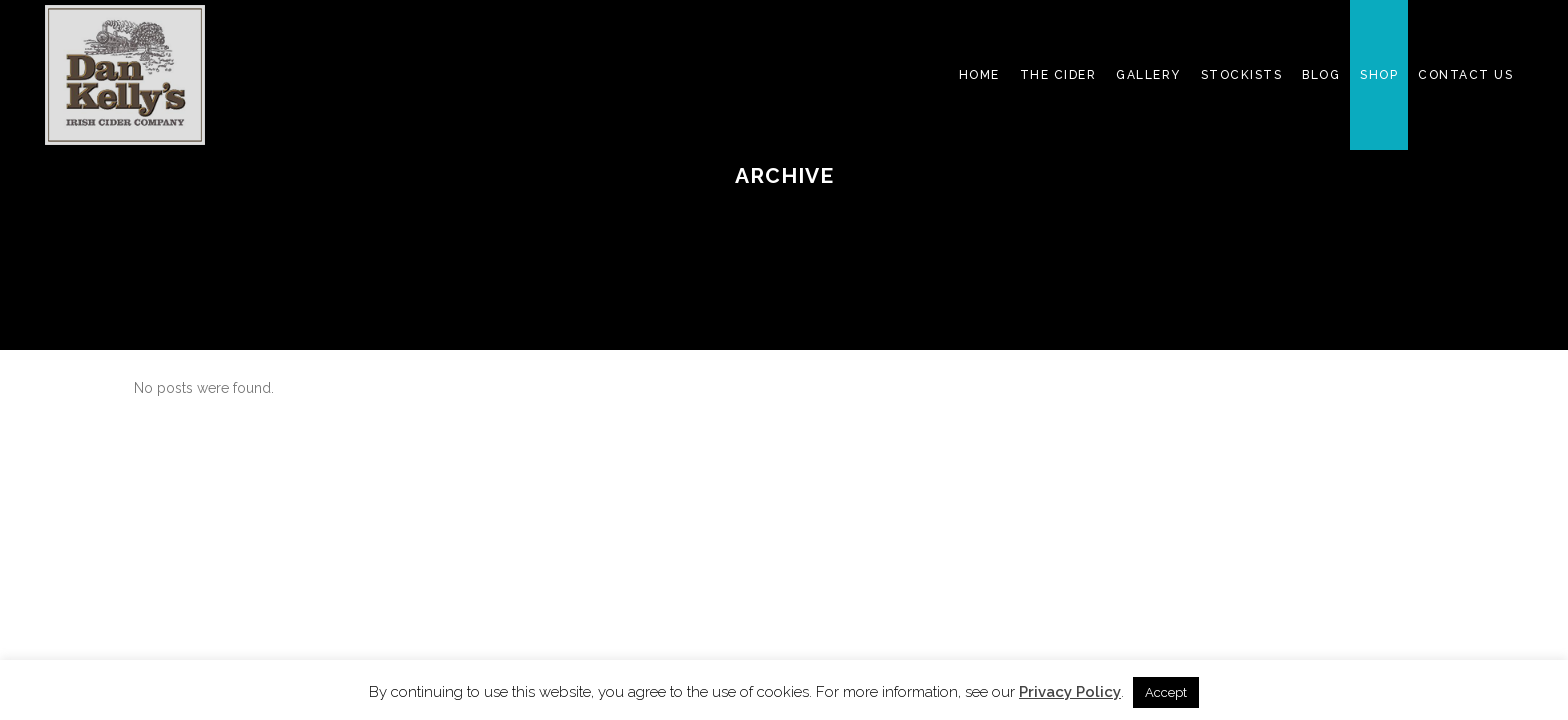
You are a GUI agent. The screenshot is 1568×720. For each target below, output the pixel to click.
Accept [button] (1166, 692)
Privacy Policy (1070, 692)
